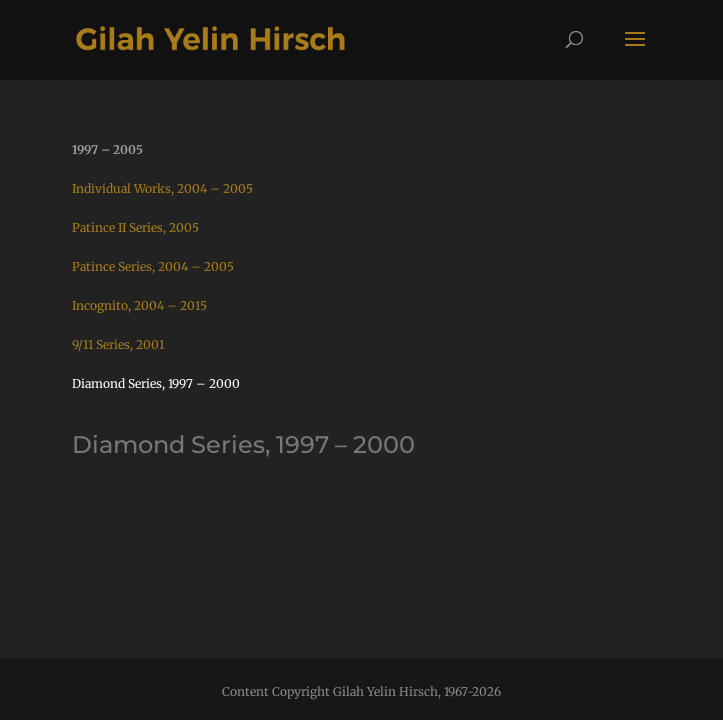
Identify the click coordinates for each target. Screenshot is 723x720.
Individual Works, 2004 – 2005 (162, 188)
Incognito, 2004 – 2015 (139, 305)
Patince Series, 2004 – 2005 (153, 266)
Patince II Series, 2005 (135, 227)
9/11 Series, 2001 (118, 344)
